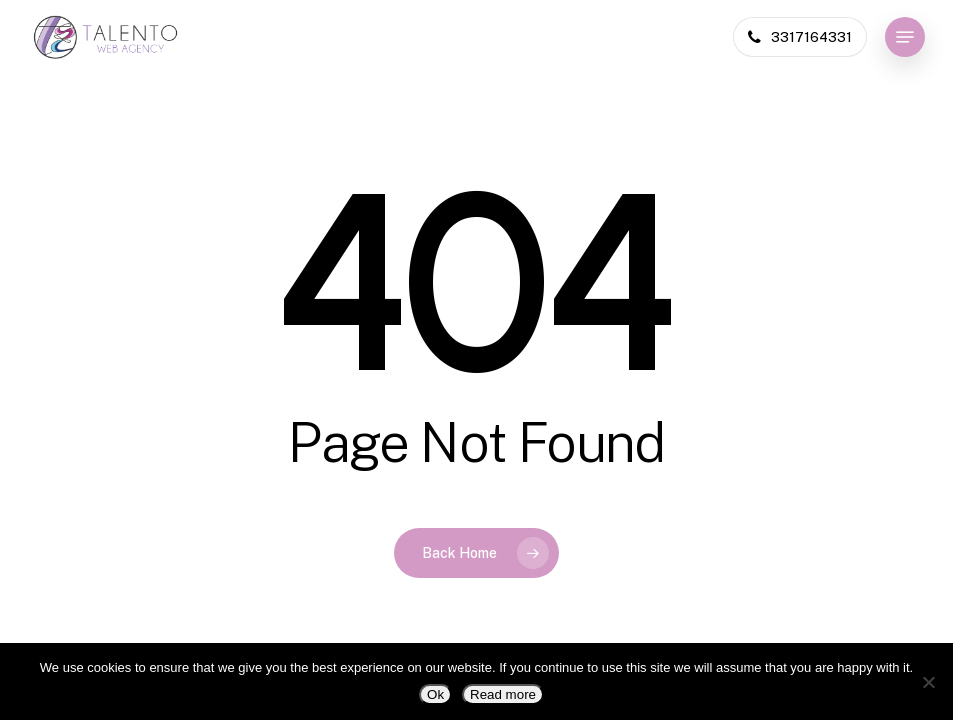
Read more (503, 694)
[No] (928, 682)
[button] (905, 37)
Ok (435, 694)
